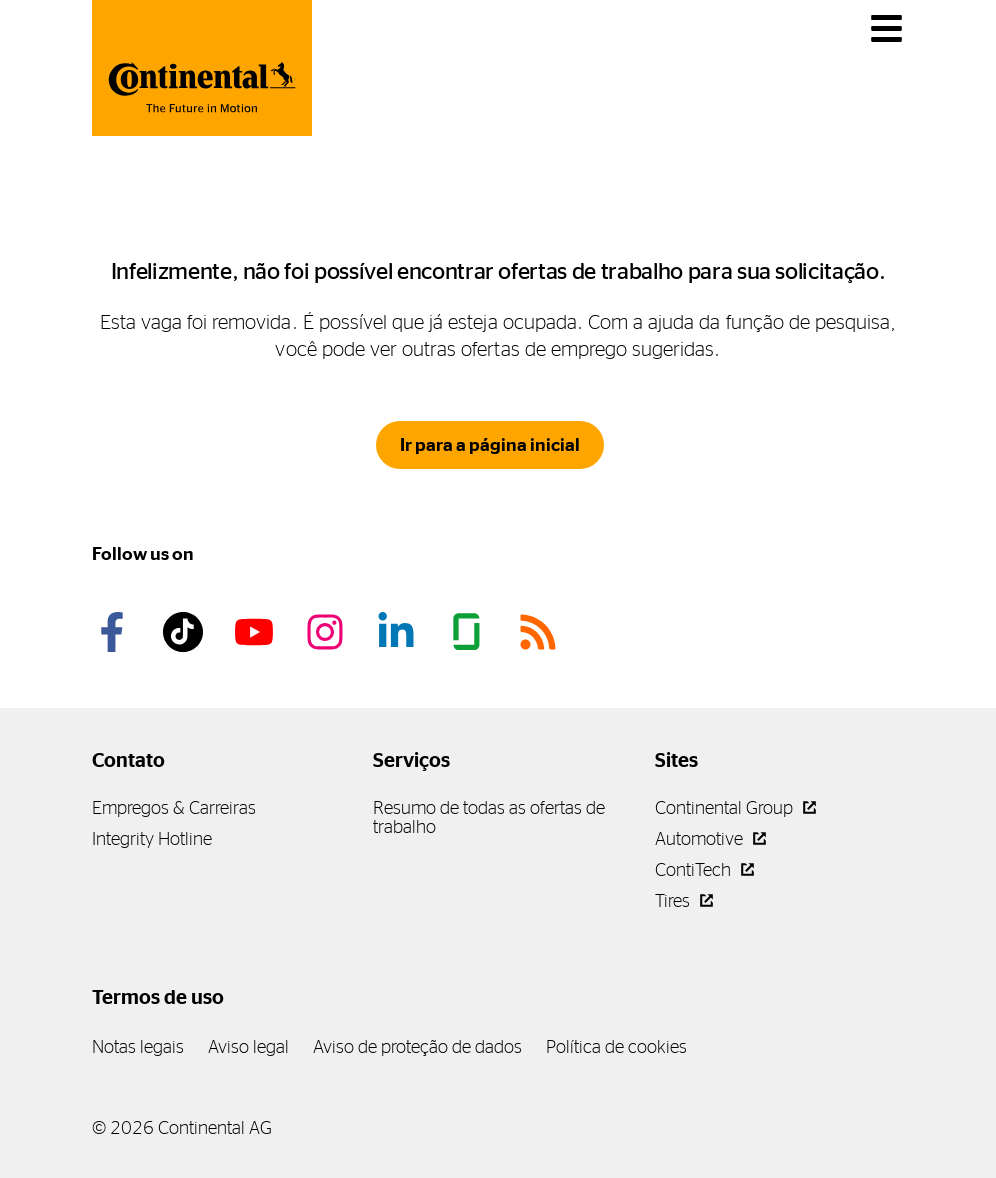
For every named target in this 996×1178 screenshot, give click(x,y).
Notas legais (138, 1046)
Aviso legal (248, 1046)
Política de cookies (616, 1046)
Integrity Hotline (152, 838)
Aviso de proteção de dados (417, 1046)
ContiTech (704, 869)
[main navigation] (886, 28)
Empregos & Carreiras (174, 807)
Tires (684, 900)
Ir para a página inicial (490, 445)
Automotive (710, 838)
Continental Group (735, 807)
